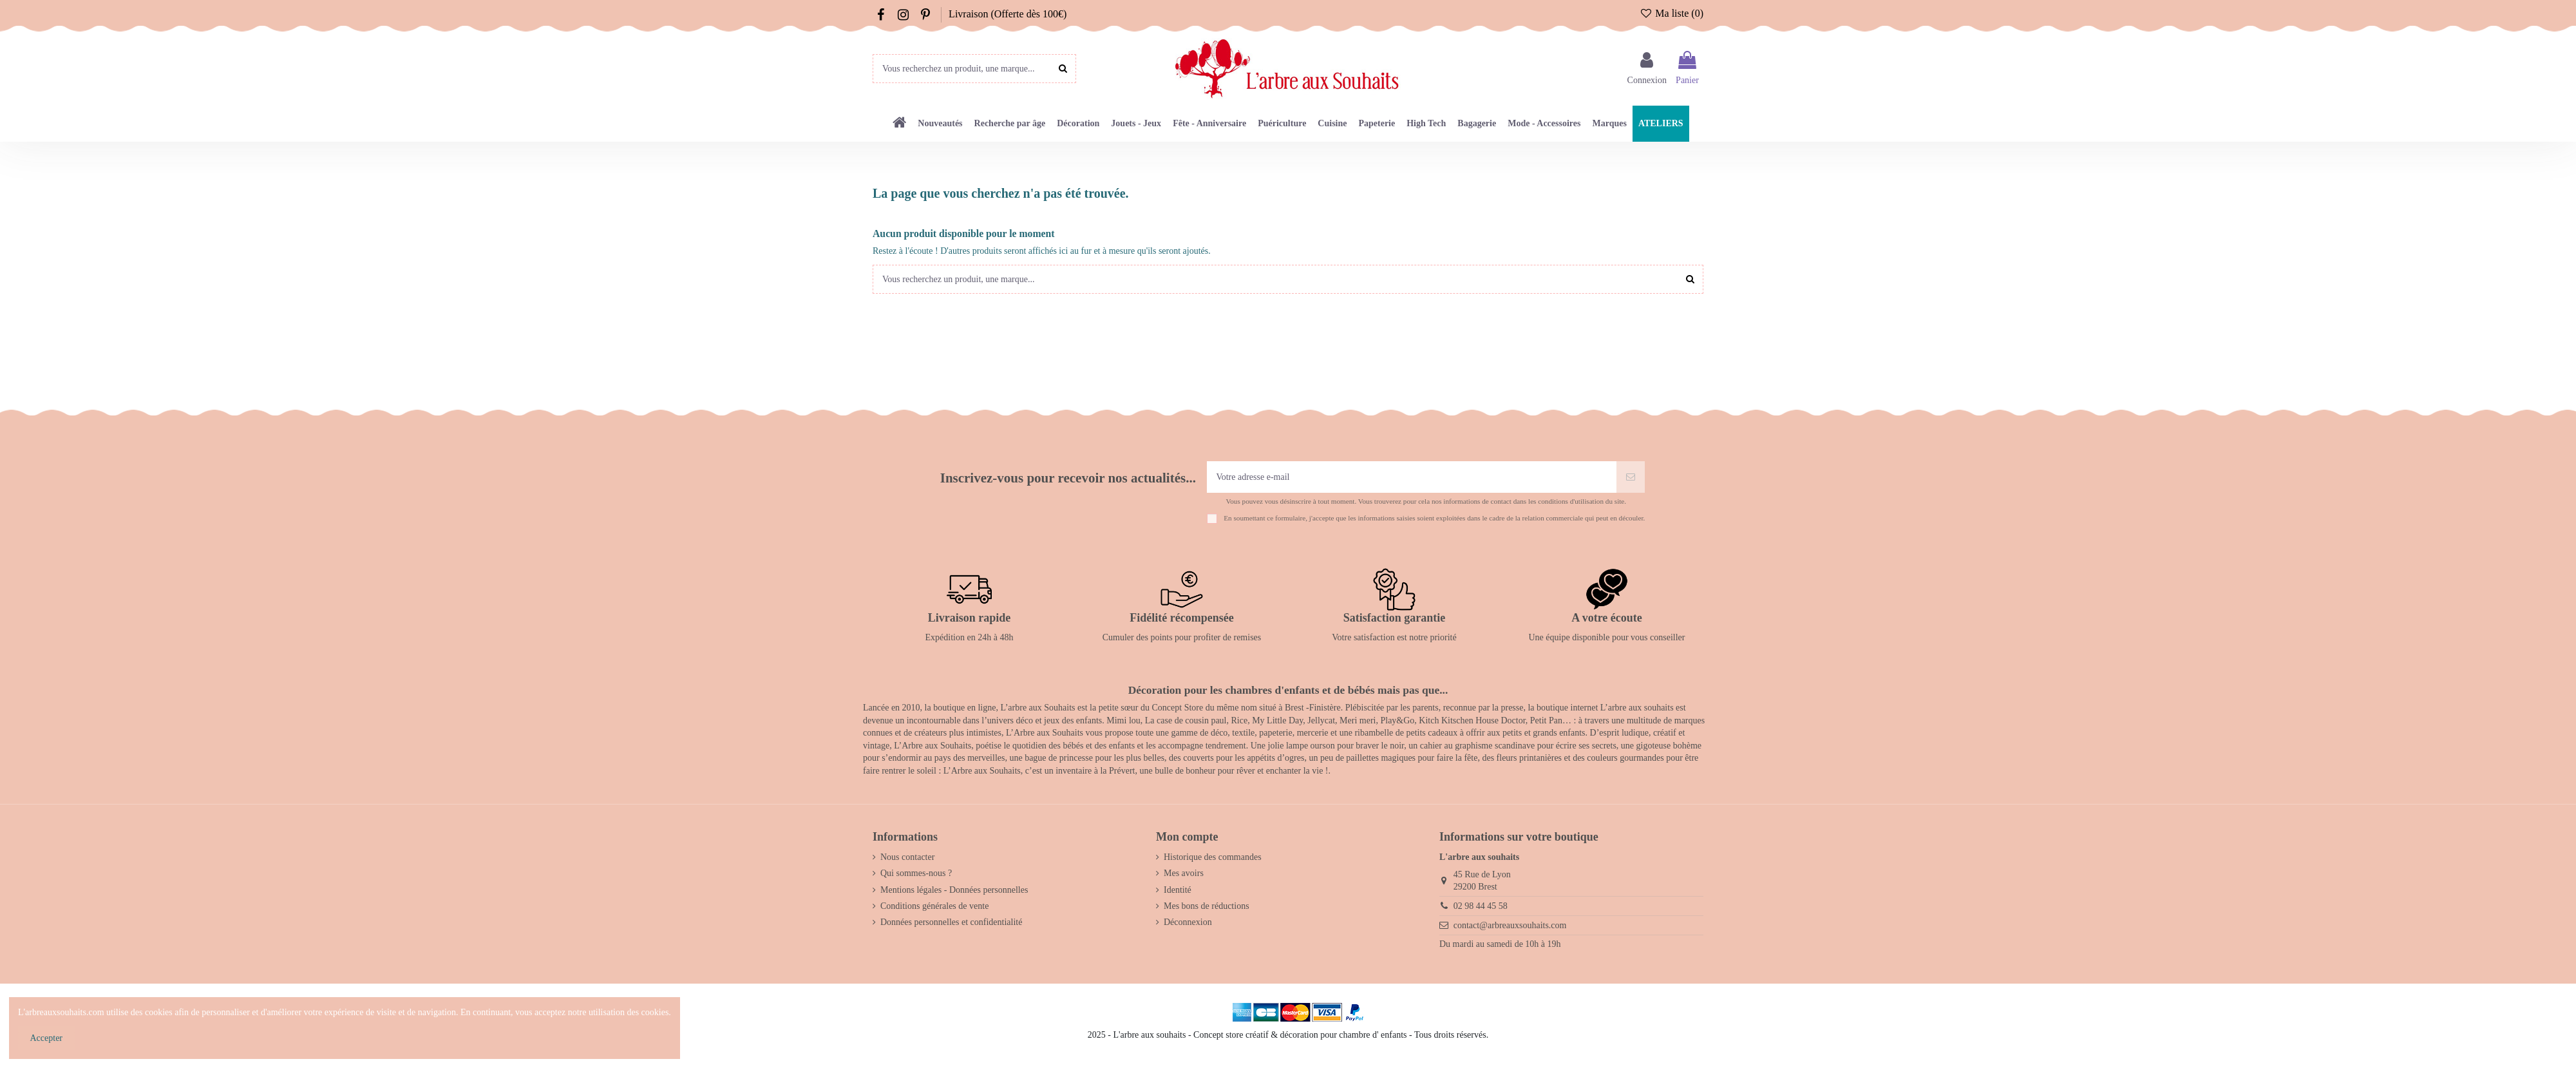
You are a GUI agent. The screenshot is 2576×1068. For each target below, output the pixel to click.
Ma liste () (1671, 13)
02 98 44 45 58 (1481, 906)
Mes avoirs (1184, 873)
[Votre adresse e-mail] (1411, 477)
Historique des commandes (1213, 857)
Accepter (46, 1038)
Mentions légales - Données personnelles (954, 890)
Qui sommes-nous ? (916, 873)
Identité (1177, 890)
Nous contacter (907, 857)
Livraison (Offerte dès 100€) (1007, 13)
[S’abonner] (1630, 477)
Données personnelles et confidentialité (951, 922)
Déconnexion (1188, 922)
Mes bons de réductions (1206, 906)
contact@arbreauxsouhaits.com (1510, 925)
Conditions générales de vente (934, 906)
